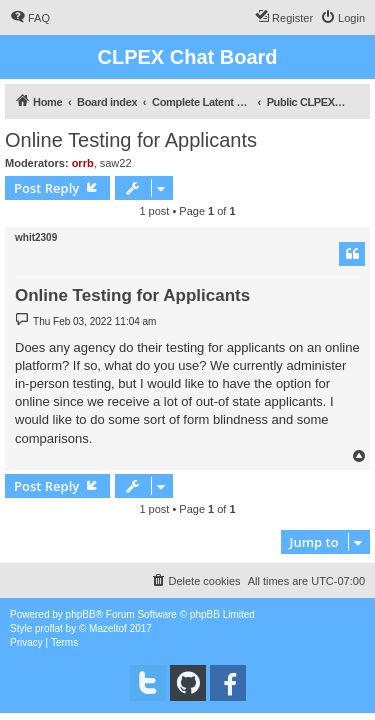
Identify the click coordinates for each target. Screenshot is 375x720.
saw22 (116, 163)
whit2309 (36, 237)
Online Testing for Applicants (131, 140)
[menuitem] (30, 18)
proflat (49, 628)
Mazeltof (108, 628)
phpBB (81, 614)
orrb (83, 163)
